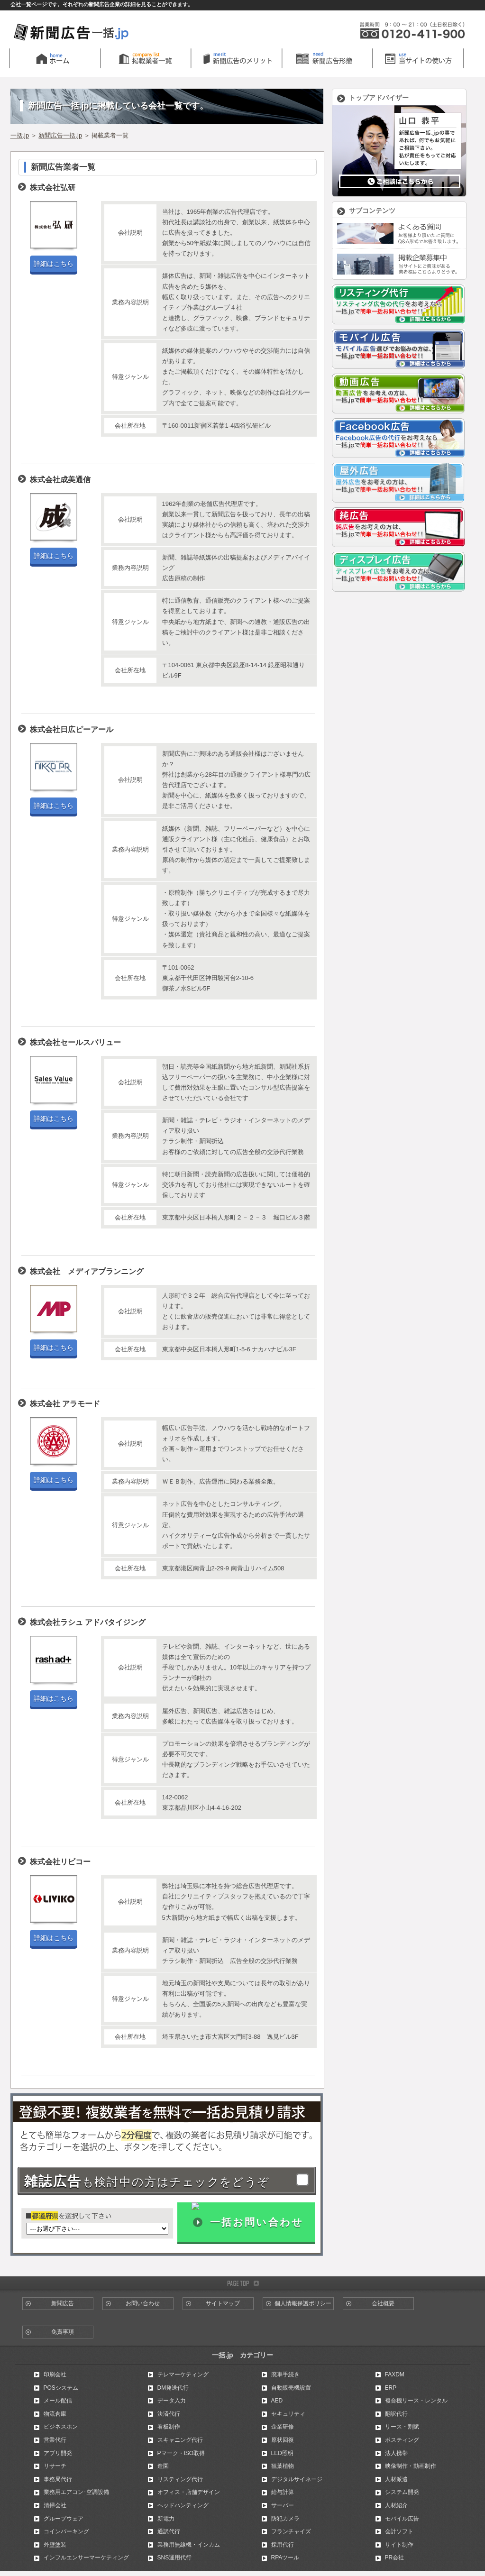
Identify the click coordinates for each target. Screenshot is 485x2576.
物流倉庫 (55, 2414)
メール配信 (58, 2400)
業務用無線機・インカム (188, 2544)
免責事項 (62, 2331)
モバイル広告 (402, 2518)
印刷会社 (55, 2374)
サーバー (282, 2505)
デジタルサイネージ (296, 2479)
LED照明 (282, 2453)
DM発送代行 (173, 2387)
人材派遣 (396, 2479)
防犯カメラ (285, 2518)
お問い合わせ (143, 2303)
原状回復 (282, 2440)
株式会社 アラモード (65, 1404)
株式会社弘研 (52, 187)
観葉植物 (282, 2466)
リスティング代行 (180, 2479)
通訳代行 (168, 2531)
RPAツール (285, 2557)
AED (277, 2400)
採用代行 (282, 2544)
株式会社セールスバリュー (75, 1042)
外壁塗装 (55, 2544)
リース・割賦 (402, 2426)
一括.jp (19, 135)
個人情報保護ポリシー (303, 2303)
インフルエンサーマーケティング (86, 2557)
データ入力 (171, 2400)
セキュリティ (288, 2414)
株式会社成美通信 (60, 480)
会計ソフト (399, 2531)
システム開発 (402, 2492)
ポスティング (402, 2440)
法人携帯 (396, 2453)
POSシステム (61, 2387)
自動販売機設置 (291, 2387)
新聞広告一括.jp (60, 135)
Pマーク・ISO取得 (181, 2453)
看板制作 (168, 2426)
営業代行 (55, 2440)
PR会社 (394, 2557)
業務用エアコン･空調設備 (76, 2492)
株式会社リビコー (60, 1862)
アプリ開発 (58, 2453)
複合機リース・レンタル (416, 2400)
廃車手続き (285, 2374)
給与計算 (282, 2492)
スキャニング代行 (180, 2440)
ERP (391, 2387)
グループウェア (63, 2518)
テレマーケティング (183, 2374)
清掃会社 (55, 2505)
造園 (163, 2466)
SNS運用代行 (174, 2557)
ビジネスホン (61, 2426)
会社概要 (383, 2303)
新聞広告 (62, 2303)
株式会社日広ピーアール (71, 729)
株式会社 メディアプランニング (87, 1271)
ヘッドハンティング (183, 2505)
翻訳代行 (396, 2414)
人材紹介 (396, 2505)
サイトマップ (223, 2303)
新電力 (165, 2518)
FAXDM (394, 2374)
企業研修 (282, 2426)
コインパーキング (66, 2531)
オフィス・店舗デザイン (188, 2492)
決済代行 (168, 2414)
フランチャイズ (291, 2531)
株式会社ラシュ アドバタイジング (88, 1622)
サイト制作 (399, 2544)
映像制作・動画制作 (410, 2466)
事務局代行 (58, 2479)
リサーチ (55, 2466)
